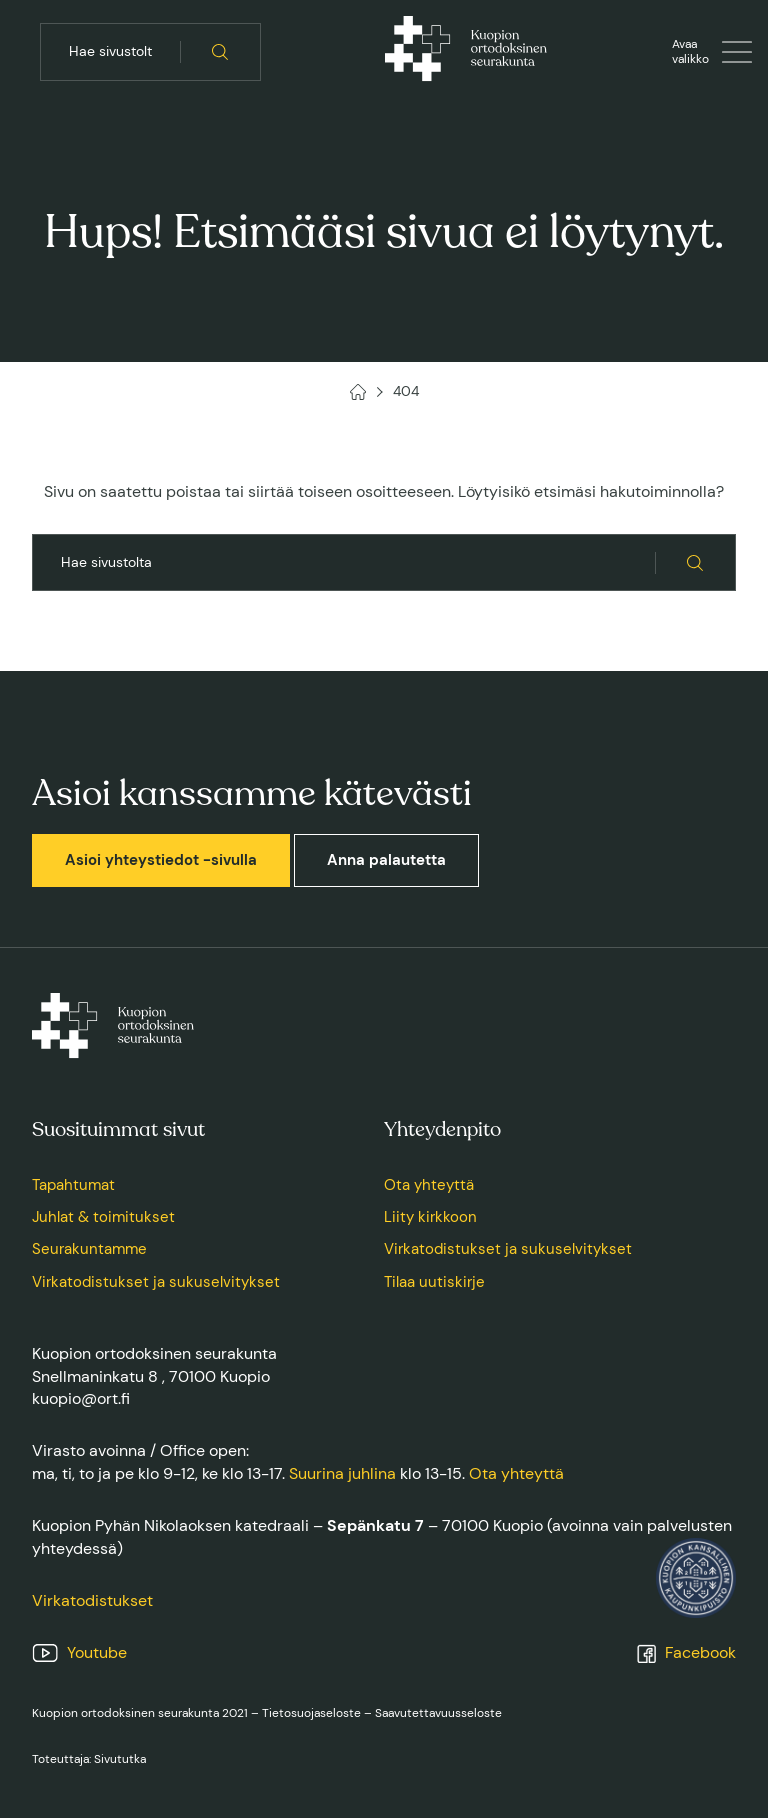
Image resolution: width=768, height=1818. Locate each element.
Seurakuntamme (89, 1249)
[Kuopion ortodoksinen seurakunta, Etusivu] (466, 52)
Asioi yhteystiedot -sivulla (161, 860)
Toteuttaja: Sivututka (89, 1759)
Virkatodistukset (92, 1600)
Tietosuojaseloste (311, 1713)
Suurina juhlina (342, 1473)
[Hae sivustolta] (220, 52)
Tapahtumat (73, 1185)
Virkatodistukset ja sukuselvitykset (156, 1282)
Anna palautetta (386, 860)
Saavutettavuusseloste (438, 1713)
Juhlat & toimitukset (103, 1217)
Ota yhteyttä (429, 1185)
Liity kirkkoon (430, 1217)
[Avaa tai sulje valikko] (712, 52)
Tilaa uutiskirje (434, 1282)
